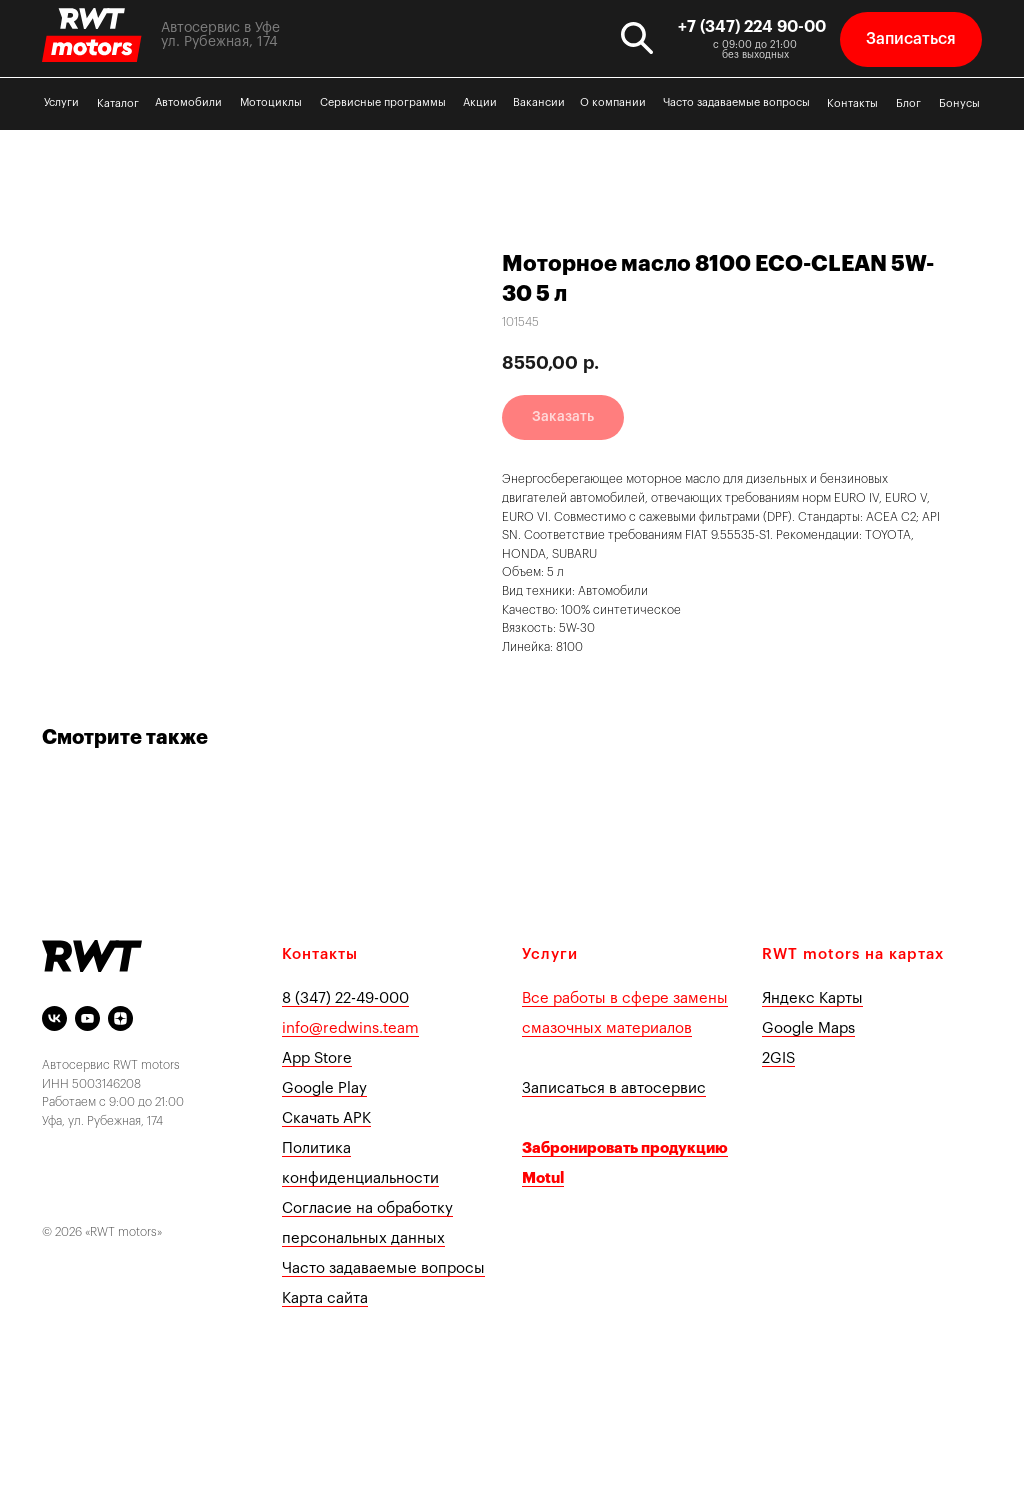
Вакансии (539, 102)
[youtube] (87, 1018)
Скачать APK (326, 1118)
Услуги (61, 102)
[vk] (54, 1018)
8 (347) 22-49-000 (345, 998)
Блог (908, 103)
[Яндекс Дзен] (120, 1018)
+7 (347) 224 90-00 (752, 27)
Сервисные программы (383, 102)
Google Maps (808, 1028)
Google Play (324, 1088)
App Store (317, 1058)
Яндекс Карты (812, 998)
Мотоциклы (271, 102)
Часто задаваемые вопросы (736, 102)
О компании (613, 102)
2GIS (778, 1058)
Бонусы (959, 103)
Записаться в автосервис (614, 1088)
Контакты (852, 103)
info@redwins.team (350, 1028)
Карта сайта (325, 1298)
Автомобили (188, 102)
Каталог (118, 103)
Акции (480, 102)
